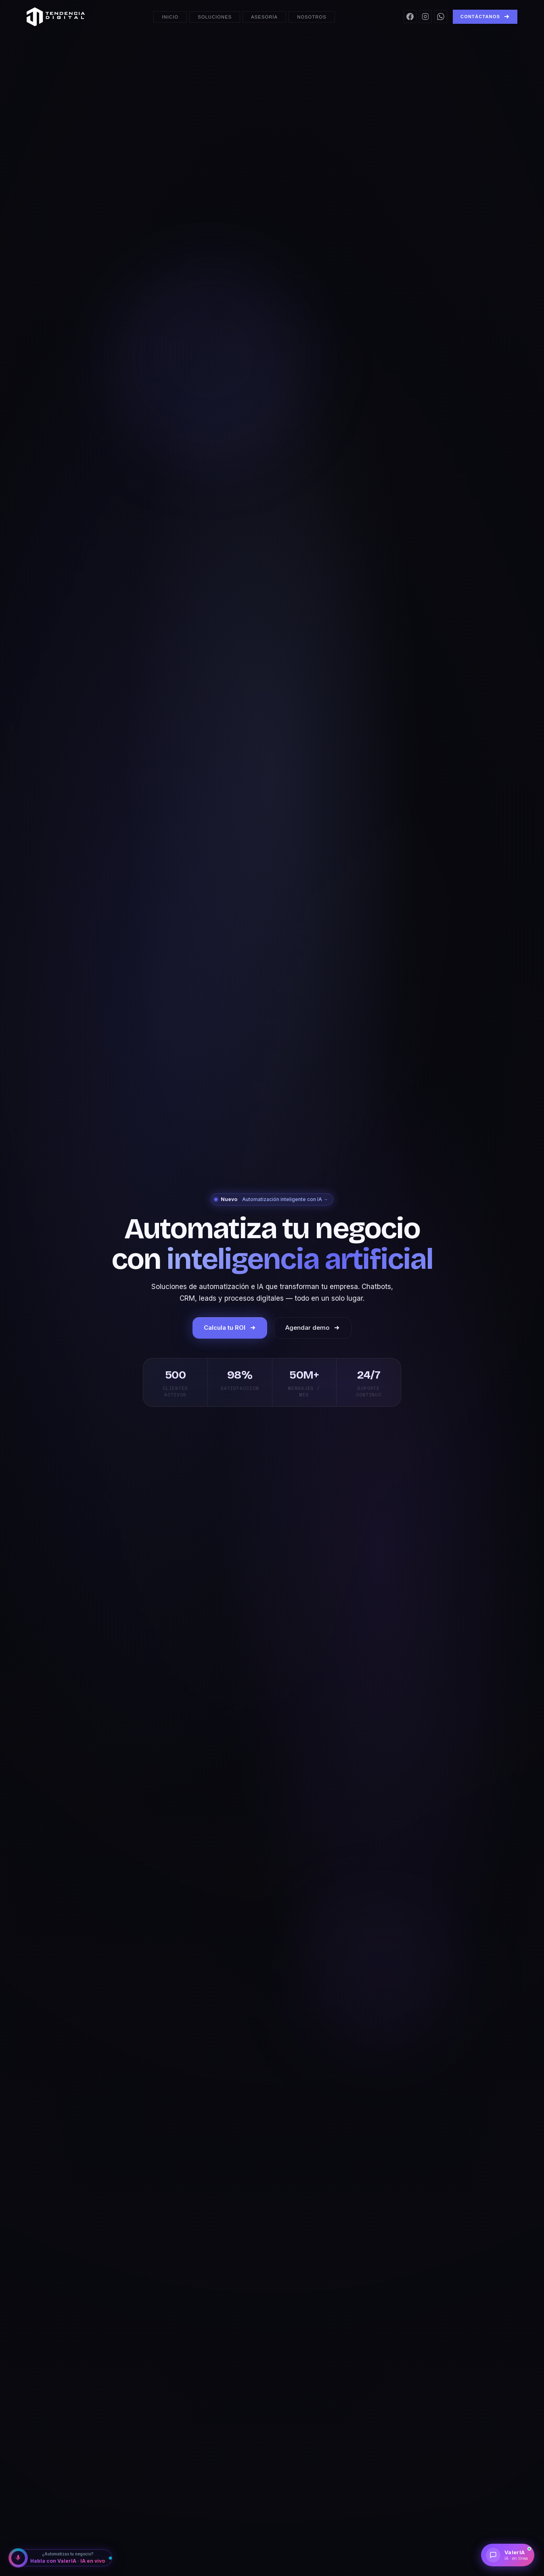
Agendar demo (312, 1327)
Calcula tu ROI (230, 1327)
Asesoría (264, 17)
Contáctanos (485, 16)
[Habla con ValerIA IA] (61, 2557)
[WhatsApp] (440, 16)
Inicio (170, 17)
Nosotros (311, 17)
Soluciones (215, 17)
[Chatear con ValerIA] (507, 2555)
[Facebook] (410, 16)
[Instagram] (425, 16)
